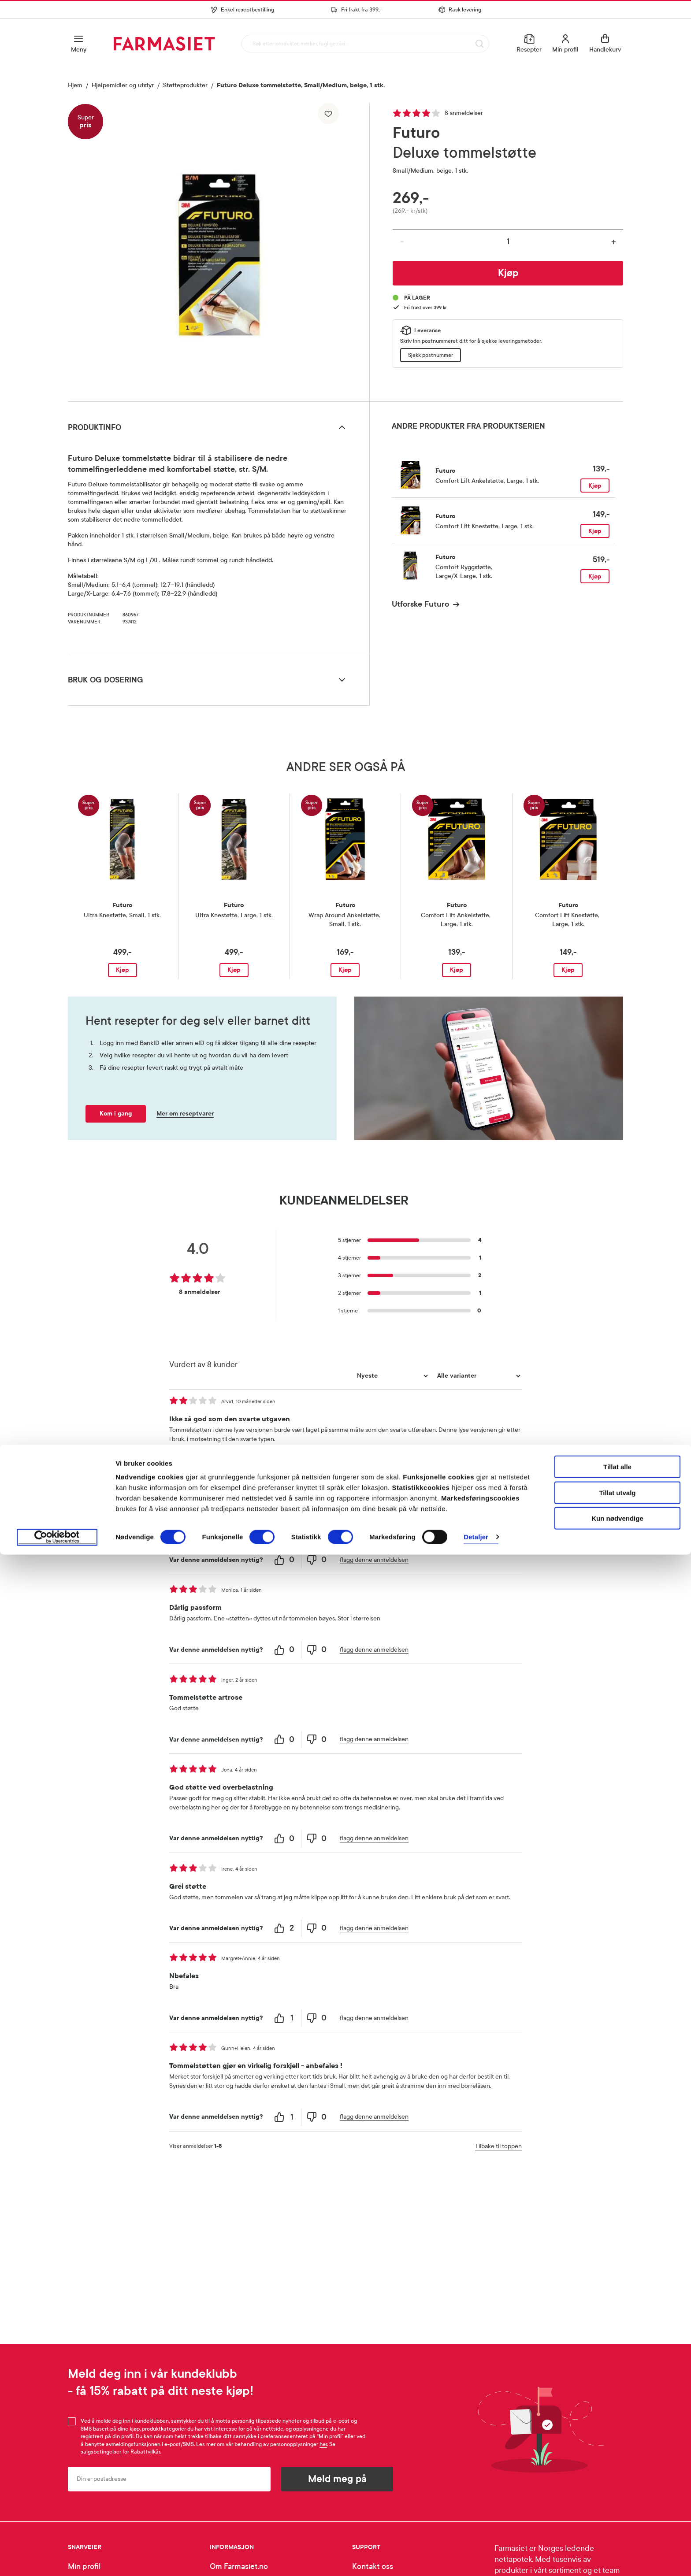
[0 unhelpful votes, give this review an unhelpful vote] (317, 1470)
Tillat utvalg (617, 2514)
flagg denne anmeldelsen (374, 1470)
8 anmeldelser (464, 113)
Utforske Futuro (420, 604)
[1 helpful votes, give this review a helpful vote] (285, 2018)
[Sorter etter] (391, 1376)
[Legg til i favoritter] (328, 113)
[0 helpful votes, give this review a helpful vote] (285, 1470)
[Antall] (508, 241)
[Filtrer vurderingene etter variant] (478, 1376)
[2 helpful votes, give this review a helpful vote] (285, 1928)
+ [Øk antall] (613, 241)
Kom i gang (116, 1113)
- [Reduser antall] (402, 241)
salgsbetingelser (101, 2452)
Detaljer (476, 2558)
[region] (218, 249)
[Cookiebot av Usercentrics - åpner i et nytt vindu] (57, 2558)
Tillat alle (617, 2488)
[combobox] (363, 43)
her (323, 2444)
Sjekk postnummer (430, 355)
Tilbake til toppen (498, 2146)
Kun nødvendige (617, 2539)
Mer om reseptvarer (185, 1113)
